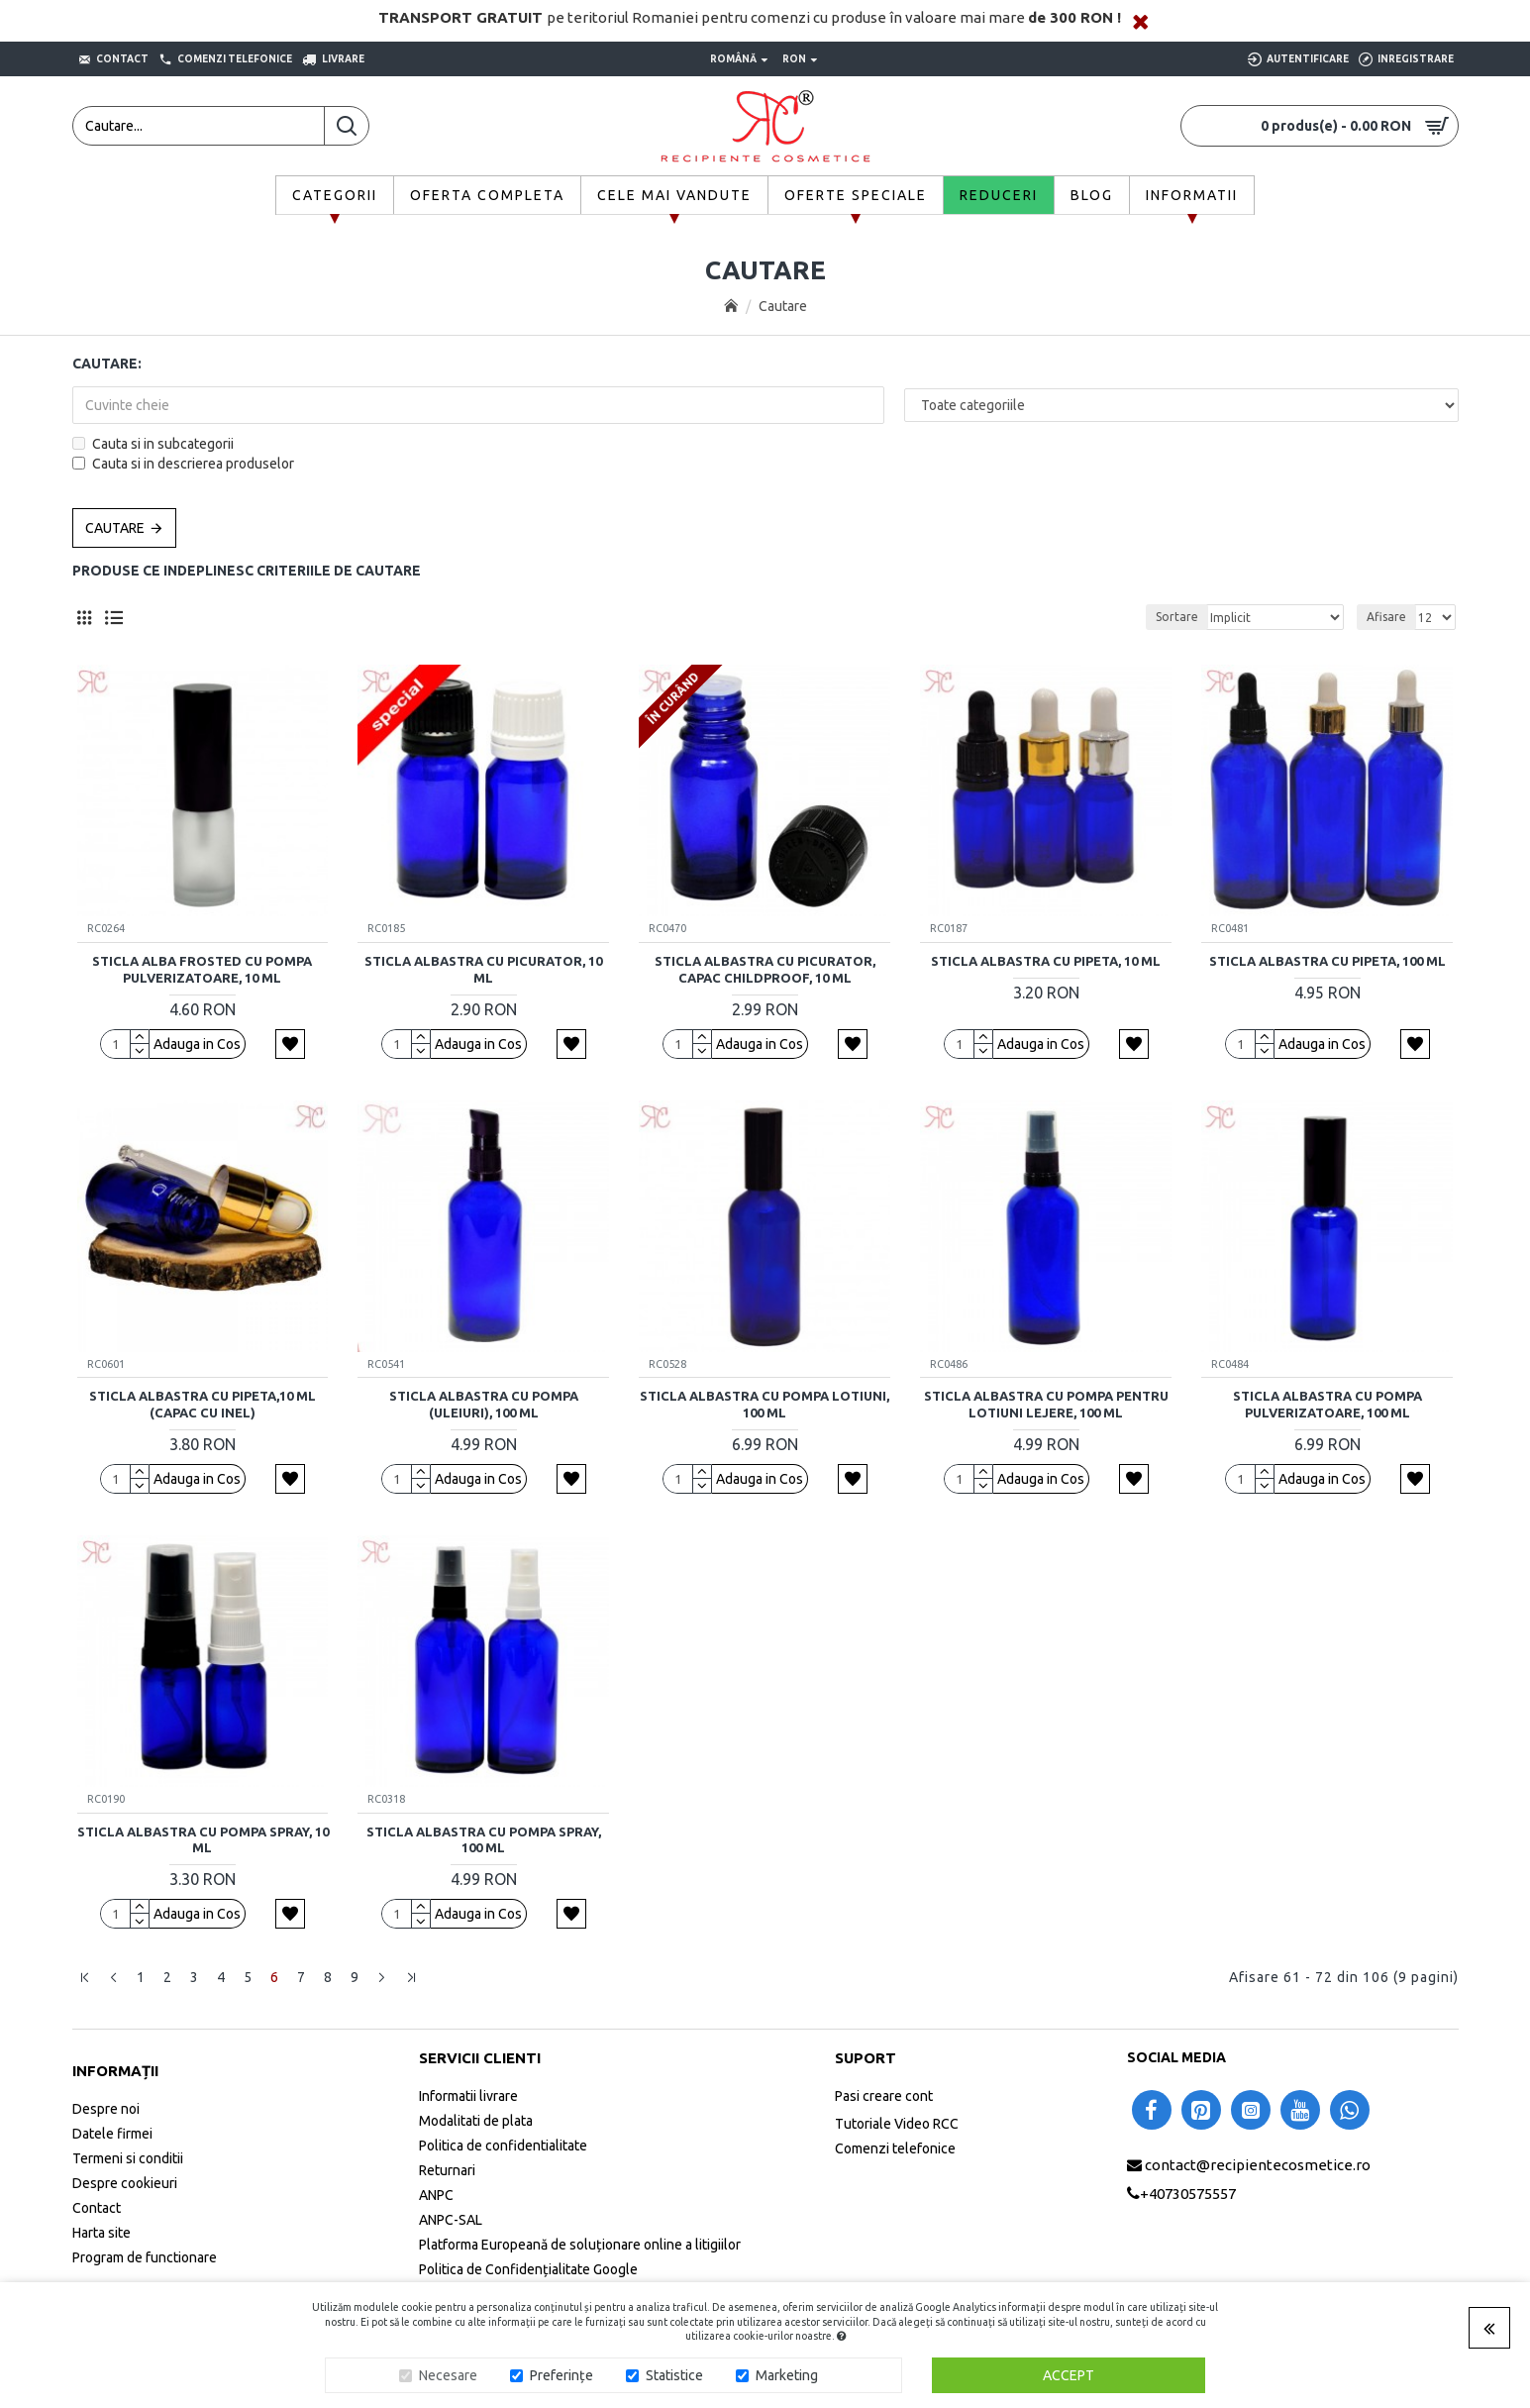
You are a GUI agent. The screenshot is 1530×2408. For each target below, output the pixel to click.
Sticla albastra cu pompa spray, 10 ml (203, 1840)
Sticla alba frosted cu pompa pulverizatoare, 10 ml (202, 969)
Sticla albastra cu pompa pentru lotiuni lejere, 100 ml (1046, 1404)
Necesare (448, 2375)
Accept (1068, 2375)
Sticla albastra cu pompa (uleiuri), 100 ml (483, 1404)
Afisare (1386, 616)
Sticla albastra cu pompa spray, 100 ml (483, 1840)
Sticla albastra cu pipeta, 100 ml (1327, 961)
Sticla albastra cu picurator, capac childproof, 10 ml (765, 969)
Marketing (787, 2375)
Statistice (674, 2375)
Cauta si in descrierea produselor (183, 463)
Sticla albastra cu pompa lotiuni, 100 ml (764, 1404)
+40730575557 (1188, 2193)
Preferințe (561, 2375)
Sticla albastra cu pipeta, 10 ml (1046, 961)
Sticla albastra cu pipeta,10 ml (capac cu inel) (202, 1404)
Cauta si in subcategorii (153, 444)
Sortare (1177, 616)
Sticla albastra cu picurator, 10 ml (483, 969)
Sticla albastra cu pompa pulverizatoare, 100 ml (1327, 1404)
